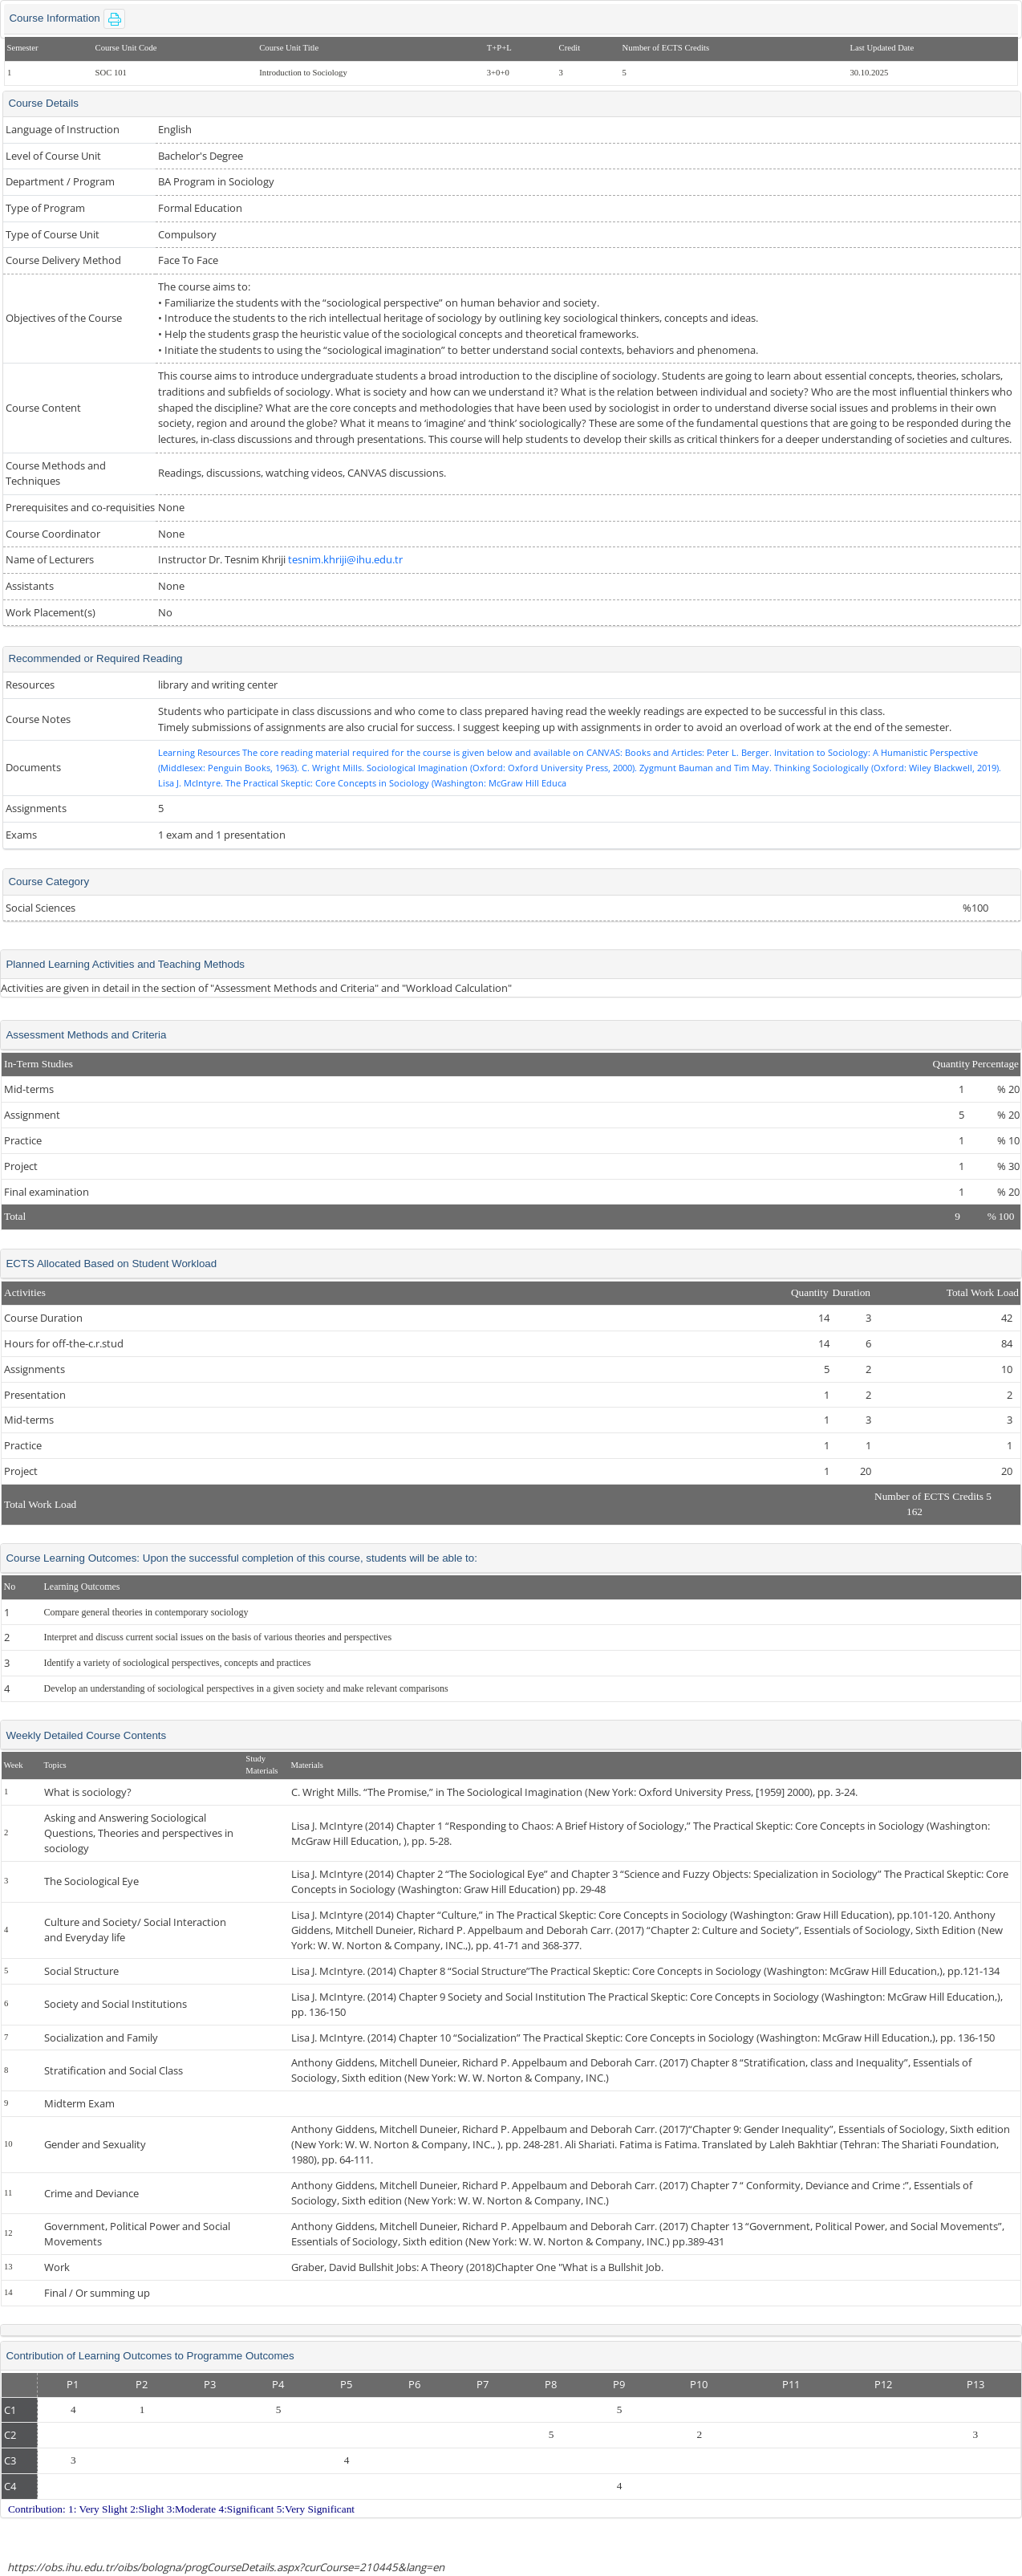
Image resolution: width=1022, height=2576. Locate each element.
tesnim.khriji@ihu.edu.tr (345, 559)
